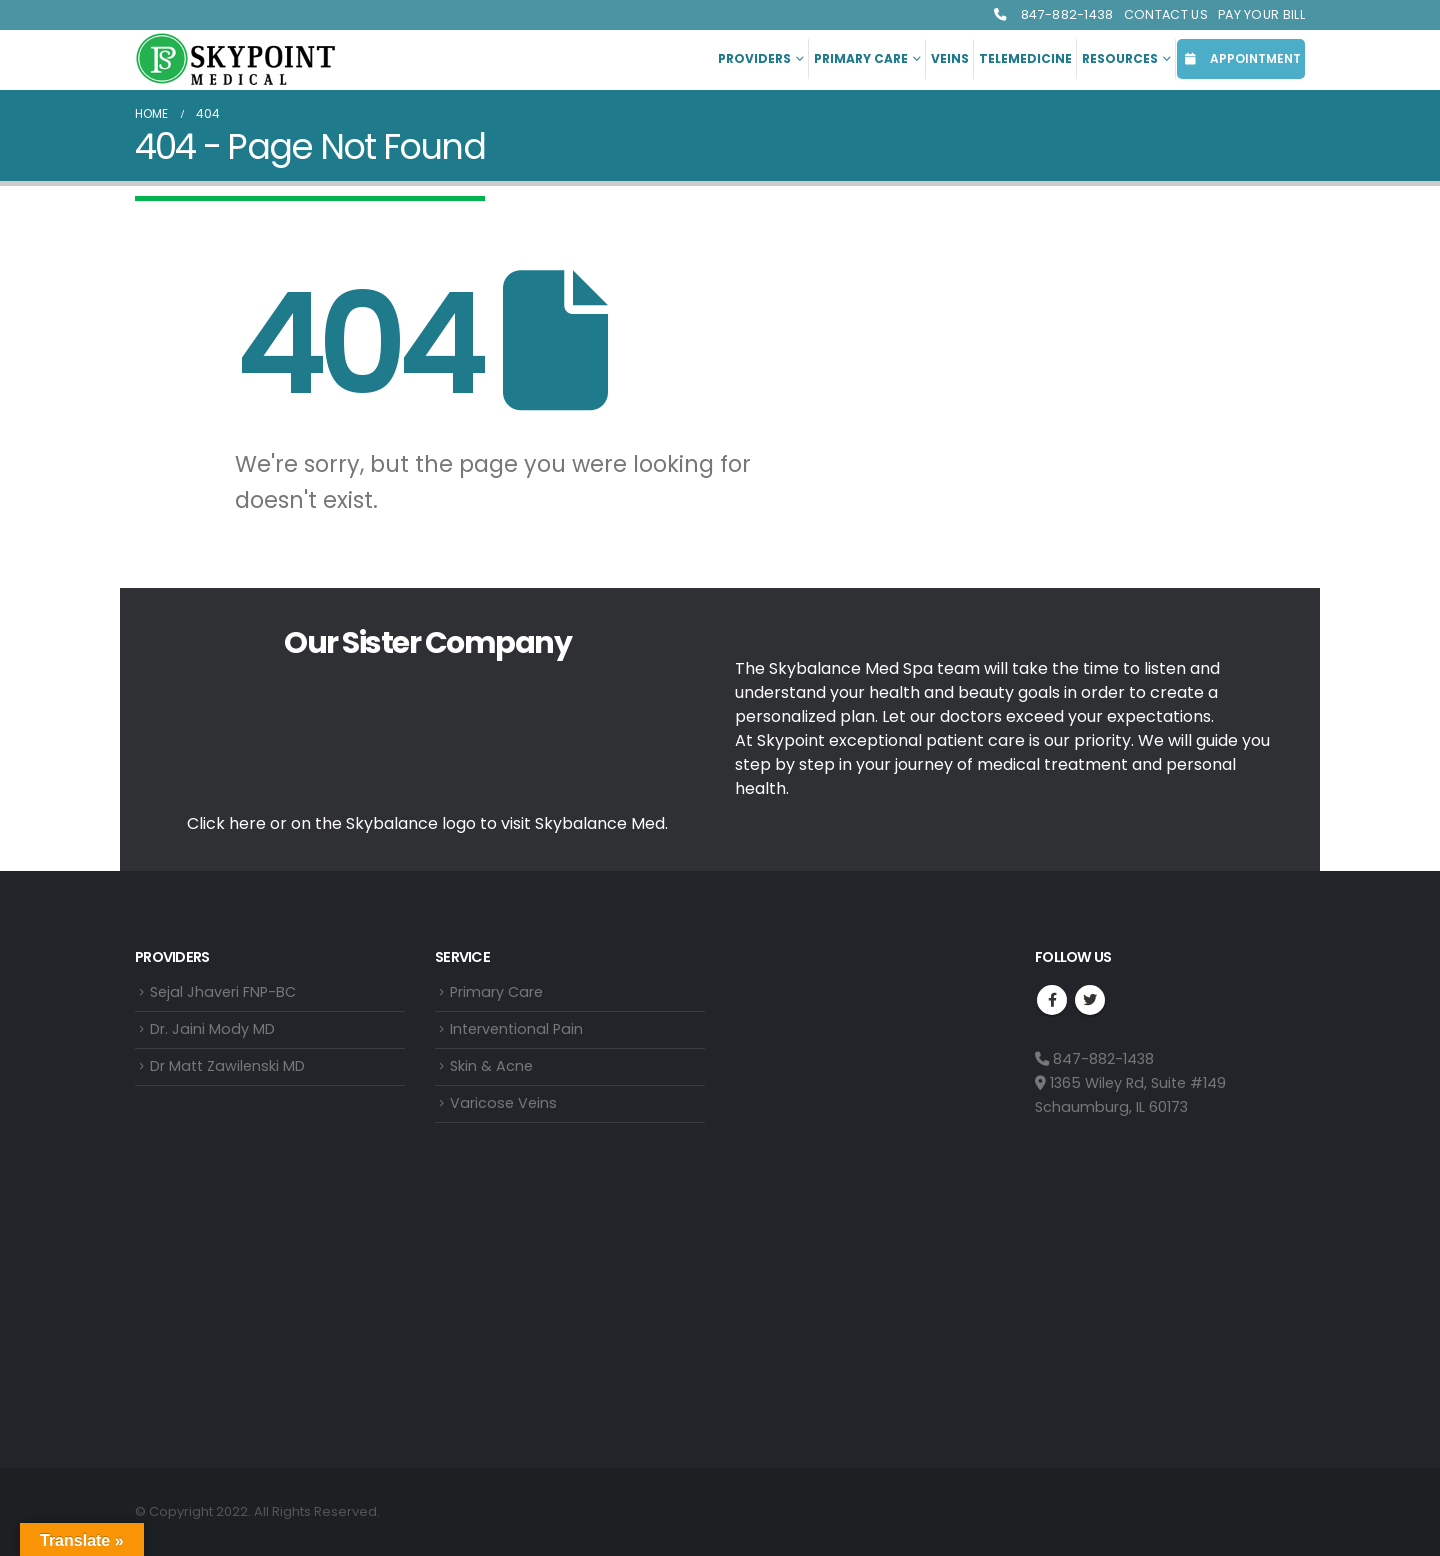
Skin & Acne (491, 1069)
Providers (754, 58)
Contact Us (1166, 14)
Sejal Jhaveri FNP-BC (223, 993)
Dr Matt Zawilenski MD (227, 1069)
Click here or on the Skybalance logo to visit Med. (427, 823)
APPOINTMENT (1241, 58)
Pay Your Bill (1261, 14)
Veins (950, 58)
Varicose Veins (503, 1107)
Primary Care (861, 58)
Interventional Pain (516, 1031)
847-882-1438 (1053, 14)
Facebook (1052, 1000)
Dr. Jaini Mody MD (212, 1031)
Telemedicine (1025, 58)
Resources (1120, 58)
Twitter (1090, 1000)
